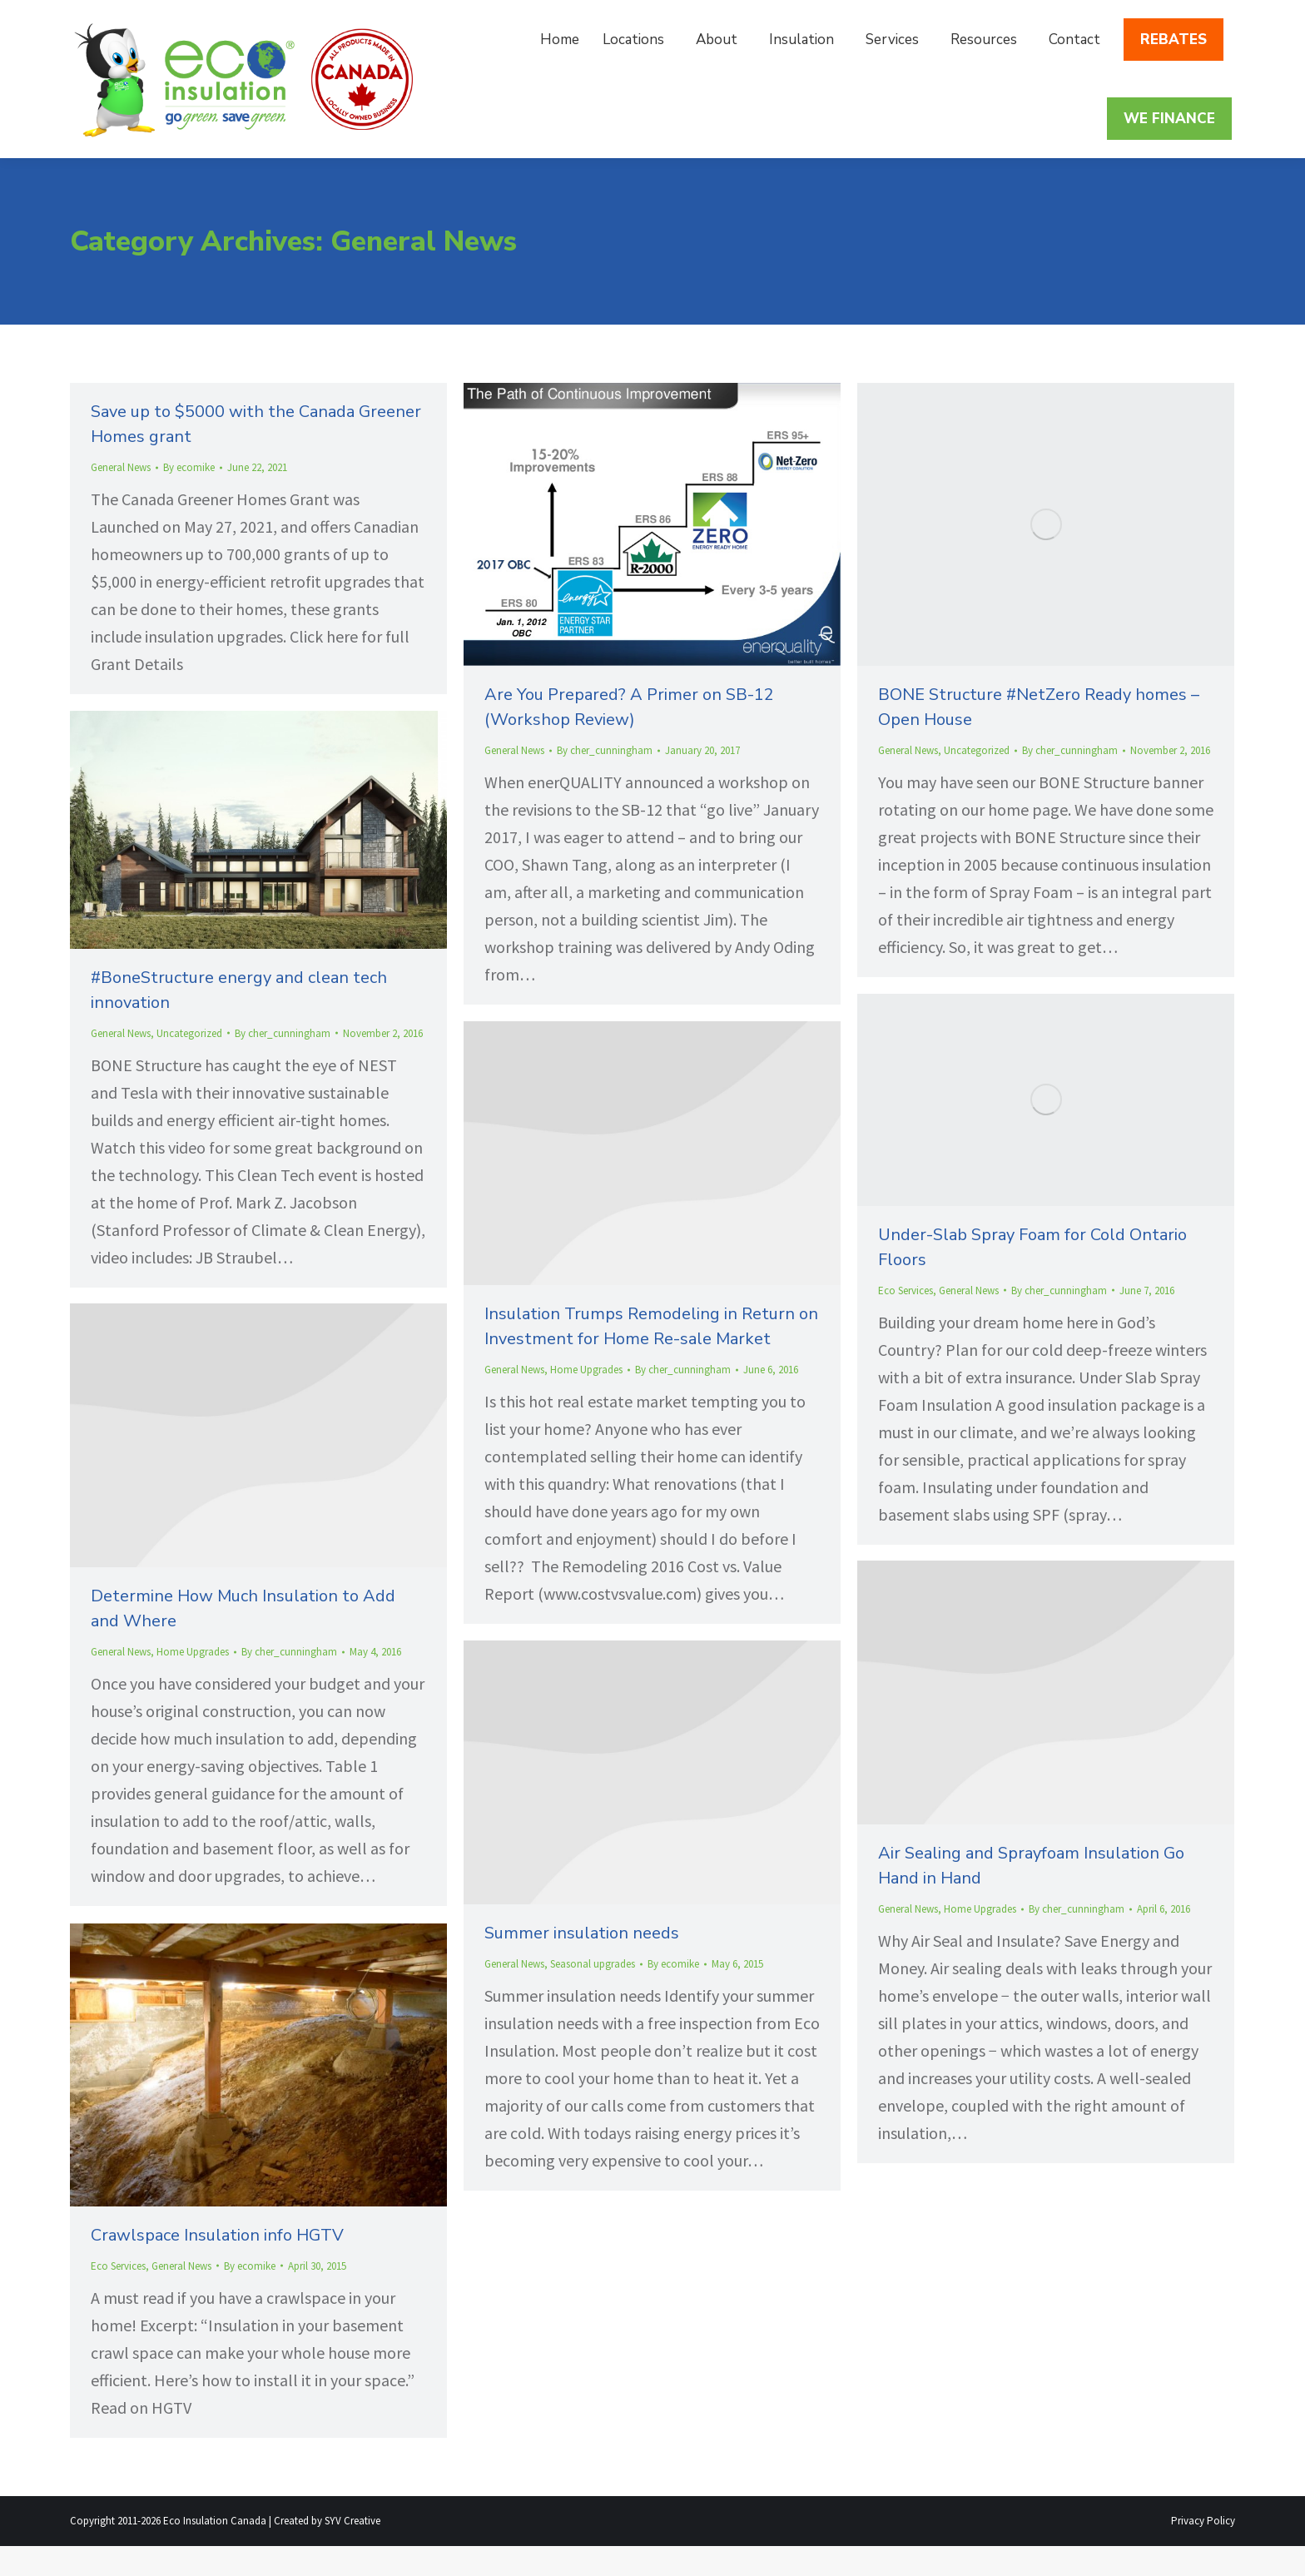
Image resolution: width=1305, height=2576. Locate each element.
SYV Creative (352, 2551)
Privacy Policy (1203, 2551)
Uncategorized (977, 780)
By (189, 497)
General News (121, 497)
